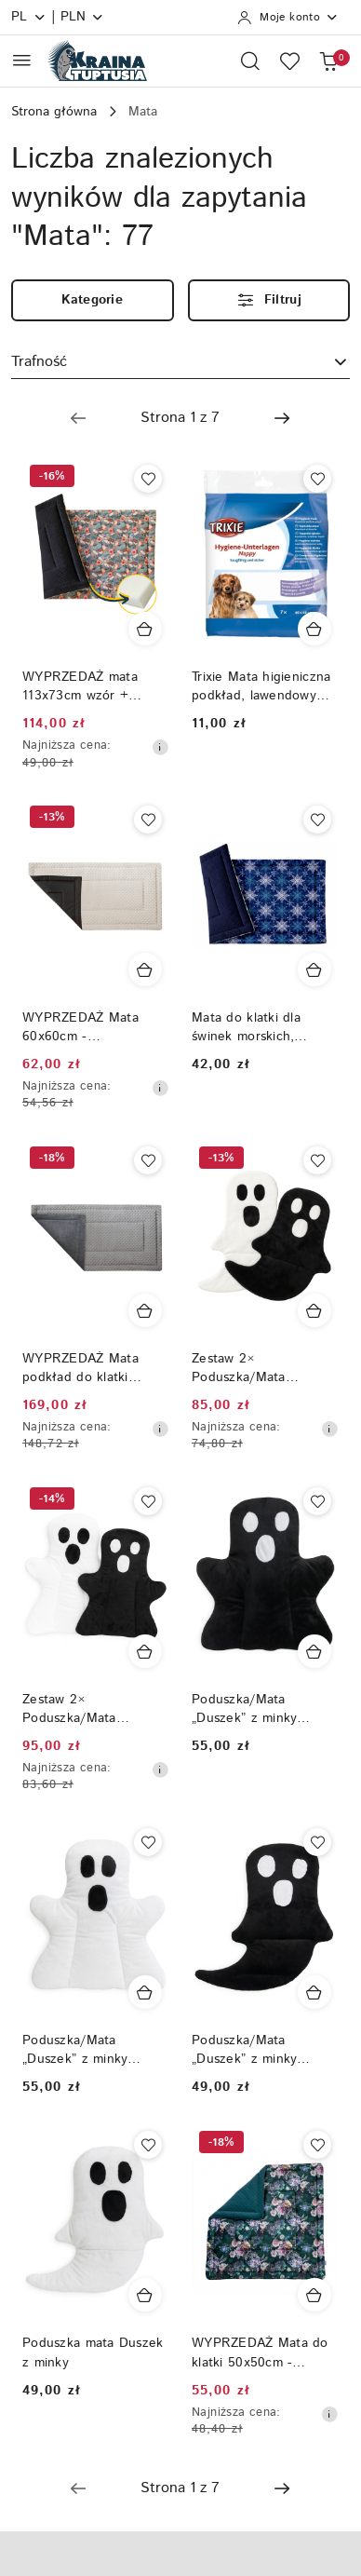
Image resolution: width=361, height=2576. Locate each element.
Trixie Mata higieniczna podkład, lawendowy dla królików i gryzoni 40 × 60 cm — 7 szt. (261, 686)
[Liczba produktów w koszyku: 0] (328, 60)
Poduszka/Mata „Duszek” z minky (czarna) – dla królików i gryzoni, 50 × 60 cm (265, 1709)
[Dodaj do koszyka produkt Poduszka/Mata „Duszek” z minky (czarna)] (314, 1992)
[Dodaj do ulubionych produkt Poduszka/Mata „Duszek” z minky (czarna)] (317, 1842)
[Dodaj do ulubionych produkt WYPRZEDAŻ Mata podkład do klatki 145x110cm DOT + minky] (148, 1160)
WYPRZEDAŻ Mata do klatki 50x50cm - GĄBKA (260, 2352)
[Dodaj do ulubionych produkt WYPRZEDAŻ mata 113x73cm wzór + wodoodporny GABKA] (148, 479)
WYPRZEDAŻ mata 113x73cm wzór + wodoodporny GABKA (88, 686)
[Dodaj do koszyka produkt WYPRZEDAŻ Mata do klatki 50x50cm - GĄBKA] (314, 2295)
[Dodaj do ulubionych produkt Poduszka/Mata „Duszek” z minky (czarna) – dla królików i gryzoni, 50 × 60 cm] (317, 1501)
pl (29, 16)
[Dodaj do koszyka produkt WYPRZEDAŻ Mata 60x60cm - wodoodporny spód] (145, 969)
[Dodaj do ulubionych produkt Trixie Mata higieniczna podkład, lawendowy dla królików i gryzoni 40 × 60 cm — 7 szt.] (317, 479)
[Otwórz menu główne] (22, 60)
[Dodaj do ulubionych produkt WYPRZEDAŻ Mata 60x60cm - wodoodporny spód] (148, 820)
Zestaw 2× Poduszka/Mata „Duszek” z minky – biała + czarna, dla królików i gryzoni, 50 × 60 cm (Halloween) (94, 1709)
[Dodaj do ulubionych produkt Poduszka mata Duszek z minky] (148, 2145)
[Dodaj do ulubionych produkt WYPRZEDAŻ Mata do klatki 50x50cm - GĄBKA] (317, 2145)
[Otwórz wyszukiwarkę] (250, 60)
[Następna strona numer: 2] (282, 418)
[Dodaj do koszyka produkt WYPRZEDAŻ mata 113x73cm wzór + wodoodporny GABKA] (145, 628)
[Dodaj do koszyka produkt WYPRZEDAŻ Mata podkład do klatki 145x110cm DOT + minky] (145, 1310)
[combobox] (180, 363)
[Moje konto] (288, 18)
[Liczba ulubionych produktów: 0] (289, 60)
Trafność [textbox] (39, 362)
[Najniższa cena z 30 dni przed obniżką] (160, 747)
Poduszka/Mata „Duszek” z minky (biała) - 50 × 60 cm (85, 2049)
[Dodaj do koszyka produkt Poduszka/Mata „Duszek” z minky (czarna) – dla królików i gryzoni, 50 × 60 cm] (314, 1651)
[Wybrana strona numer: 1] (179, 418)
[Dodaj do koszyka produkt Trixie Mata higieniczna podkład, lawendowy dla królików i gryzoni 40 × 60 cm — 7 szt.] (314, 628)
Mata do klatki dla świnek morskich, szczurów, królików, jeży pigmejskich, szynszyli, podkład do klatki (265, 1027)
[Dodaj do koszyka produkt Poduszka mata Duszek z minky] (145, 2295)
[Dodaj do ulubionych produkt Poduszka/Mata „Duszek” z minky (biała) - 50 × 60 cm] (148, 1842)
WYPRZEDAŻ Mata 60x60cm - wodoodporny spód (80, 1027)
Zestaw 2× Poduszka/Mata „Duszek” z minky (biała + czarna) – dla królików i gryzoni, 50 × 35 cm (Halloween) (265, 1368)
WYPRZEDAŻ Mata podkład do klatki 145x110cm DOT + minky (80, 1368)
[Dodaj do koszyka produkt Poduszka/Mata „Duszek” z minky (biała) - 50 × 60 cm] (145, 1992)
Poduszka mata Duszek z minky (93, 2352)
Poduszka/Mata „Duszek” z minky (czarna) (244, 2049)
